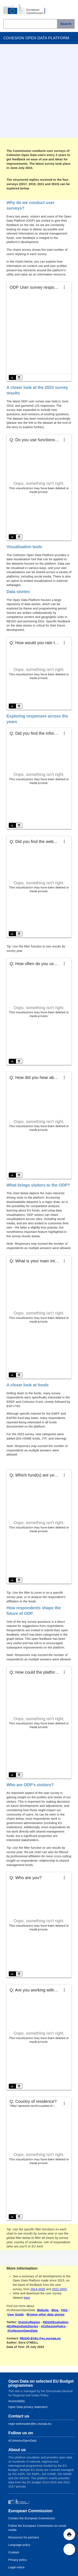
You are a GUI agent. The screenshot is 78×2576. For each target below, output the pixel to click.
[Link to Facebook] (22, 2440)
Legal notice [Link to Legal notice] (16, 2567)
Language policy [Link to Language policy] (19, 2545)
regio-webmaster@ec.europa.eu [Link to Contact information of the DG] (29, 2423)
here (27, 2297)
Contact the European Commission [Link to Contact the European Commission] (31, 2518)
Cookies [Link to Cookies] (13, 2552)
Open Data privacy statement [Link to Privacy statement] (27, 2407)
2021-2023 (59, 2289)
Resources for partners (23, 2537)
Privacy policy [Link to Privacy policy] (17, 2559)
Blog (55, 2310)
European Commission (30, 2510)
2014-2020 (37, 2289)
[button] (64, 287)
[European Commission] (26, 9)
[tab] (12, 377)
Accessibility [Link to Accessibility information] (16, 2401)
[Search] (66, 24)
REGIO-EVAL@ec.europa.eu (40, 2338)
